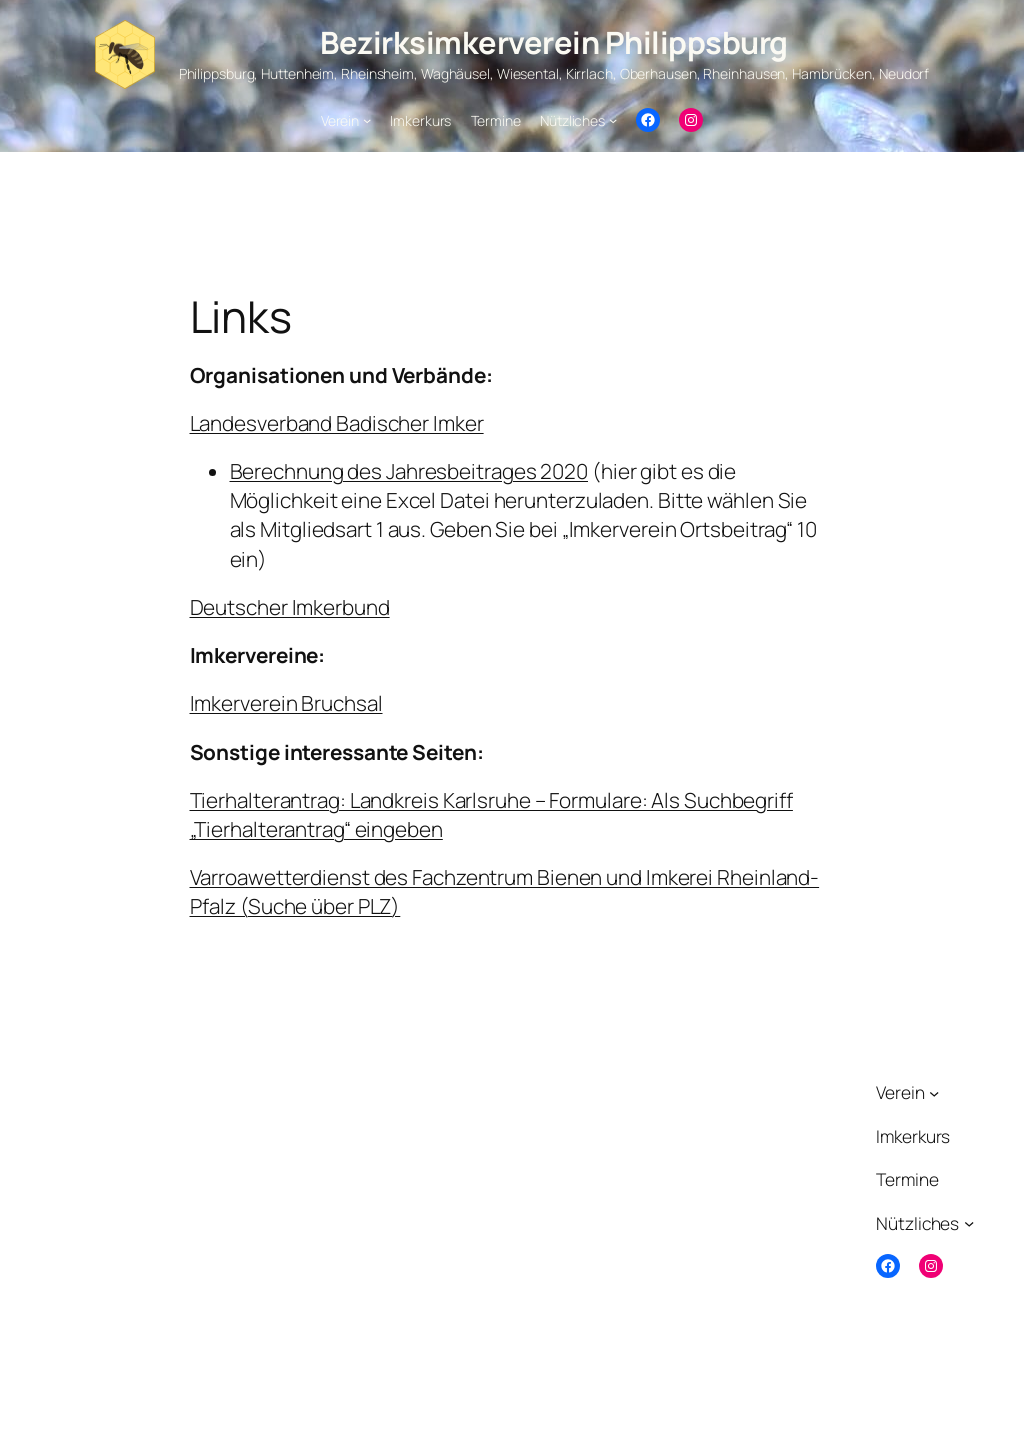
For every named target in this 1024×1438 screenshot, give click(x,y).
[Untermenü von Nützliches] (613, 120)
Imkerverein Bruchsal (286, 703)
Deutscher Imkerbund (290, 607)
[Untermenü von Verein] (367, 120)
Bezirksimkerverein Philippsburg (554, 42)
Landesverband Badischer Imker (337, 423)
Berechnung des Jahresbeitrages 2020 (409, 471)
